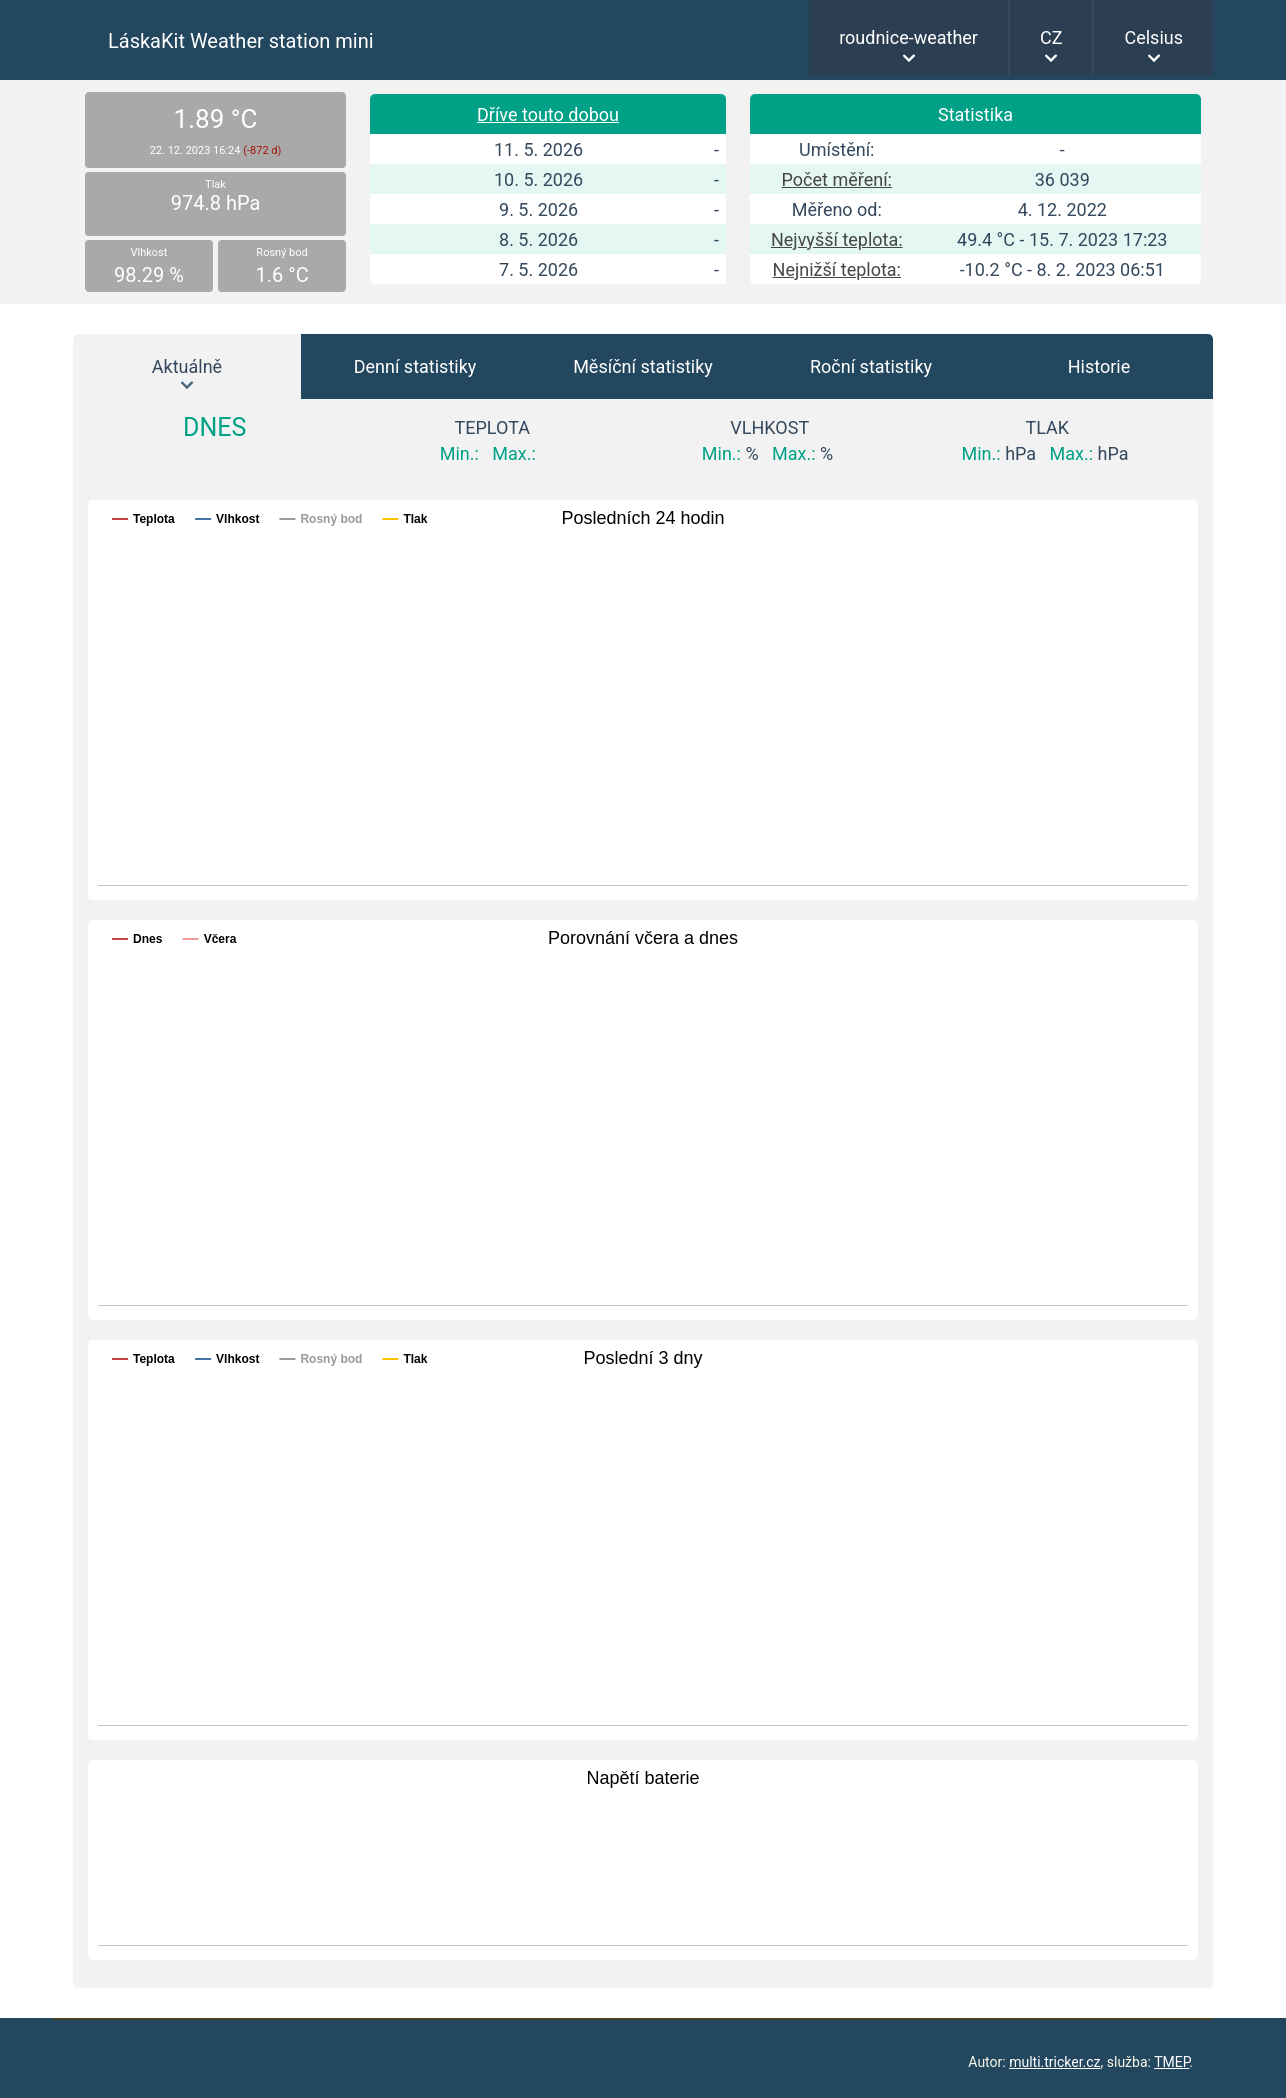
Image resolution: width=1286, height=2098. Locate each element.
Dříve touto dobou (548, 114)
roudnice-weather (908, 37)
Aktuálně (187, 366)
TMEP (1171, 2062)
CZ (1051, 37)
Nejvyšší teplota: (837, 239)
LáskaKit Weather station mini (241, 41)
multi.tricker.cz (1054, 2062)
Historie (1099, 366)
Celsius (1153, 37)
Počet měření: (837, 179)
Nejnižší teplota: (837, 269)
